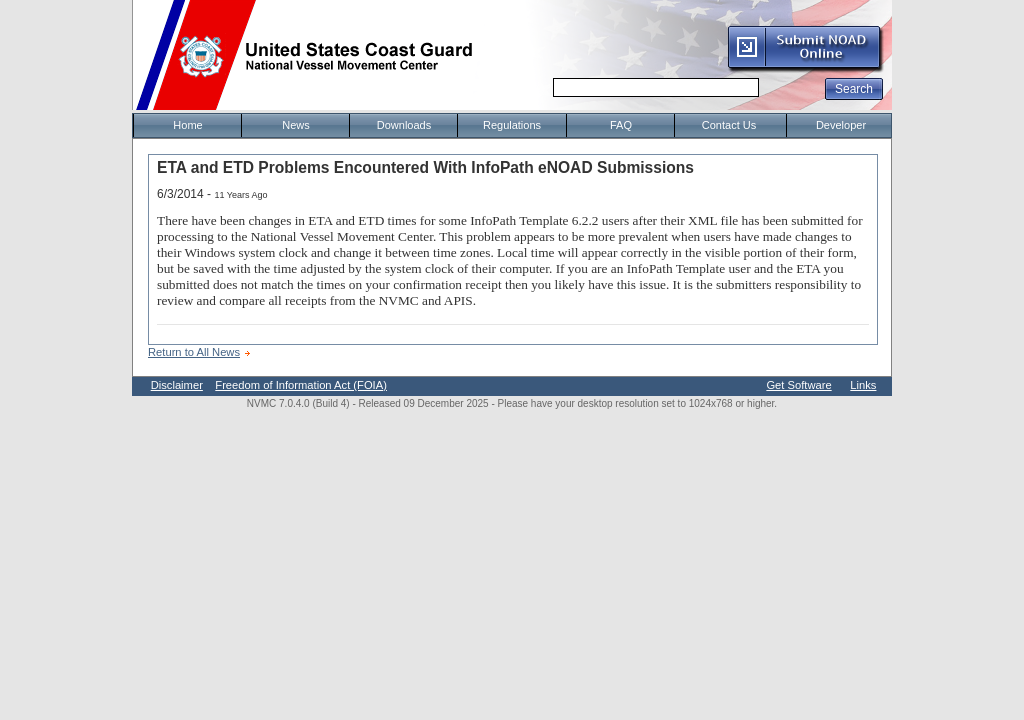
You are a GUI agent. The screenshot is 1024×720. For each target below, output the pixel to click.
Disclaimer (177, 385)
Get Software (798, 385)
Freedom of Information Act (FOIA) (301, 385)
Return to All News (194, 352)
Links (863, 385)
